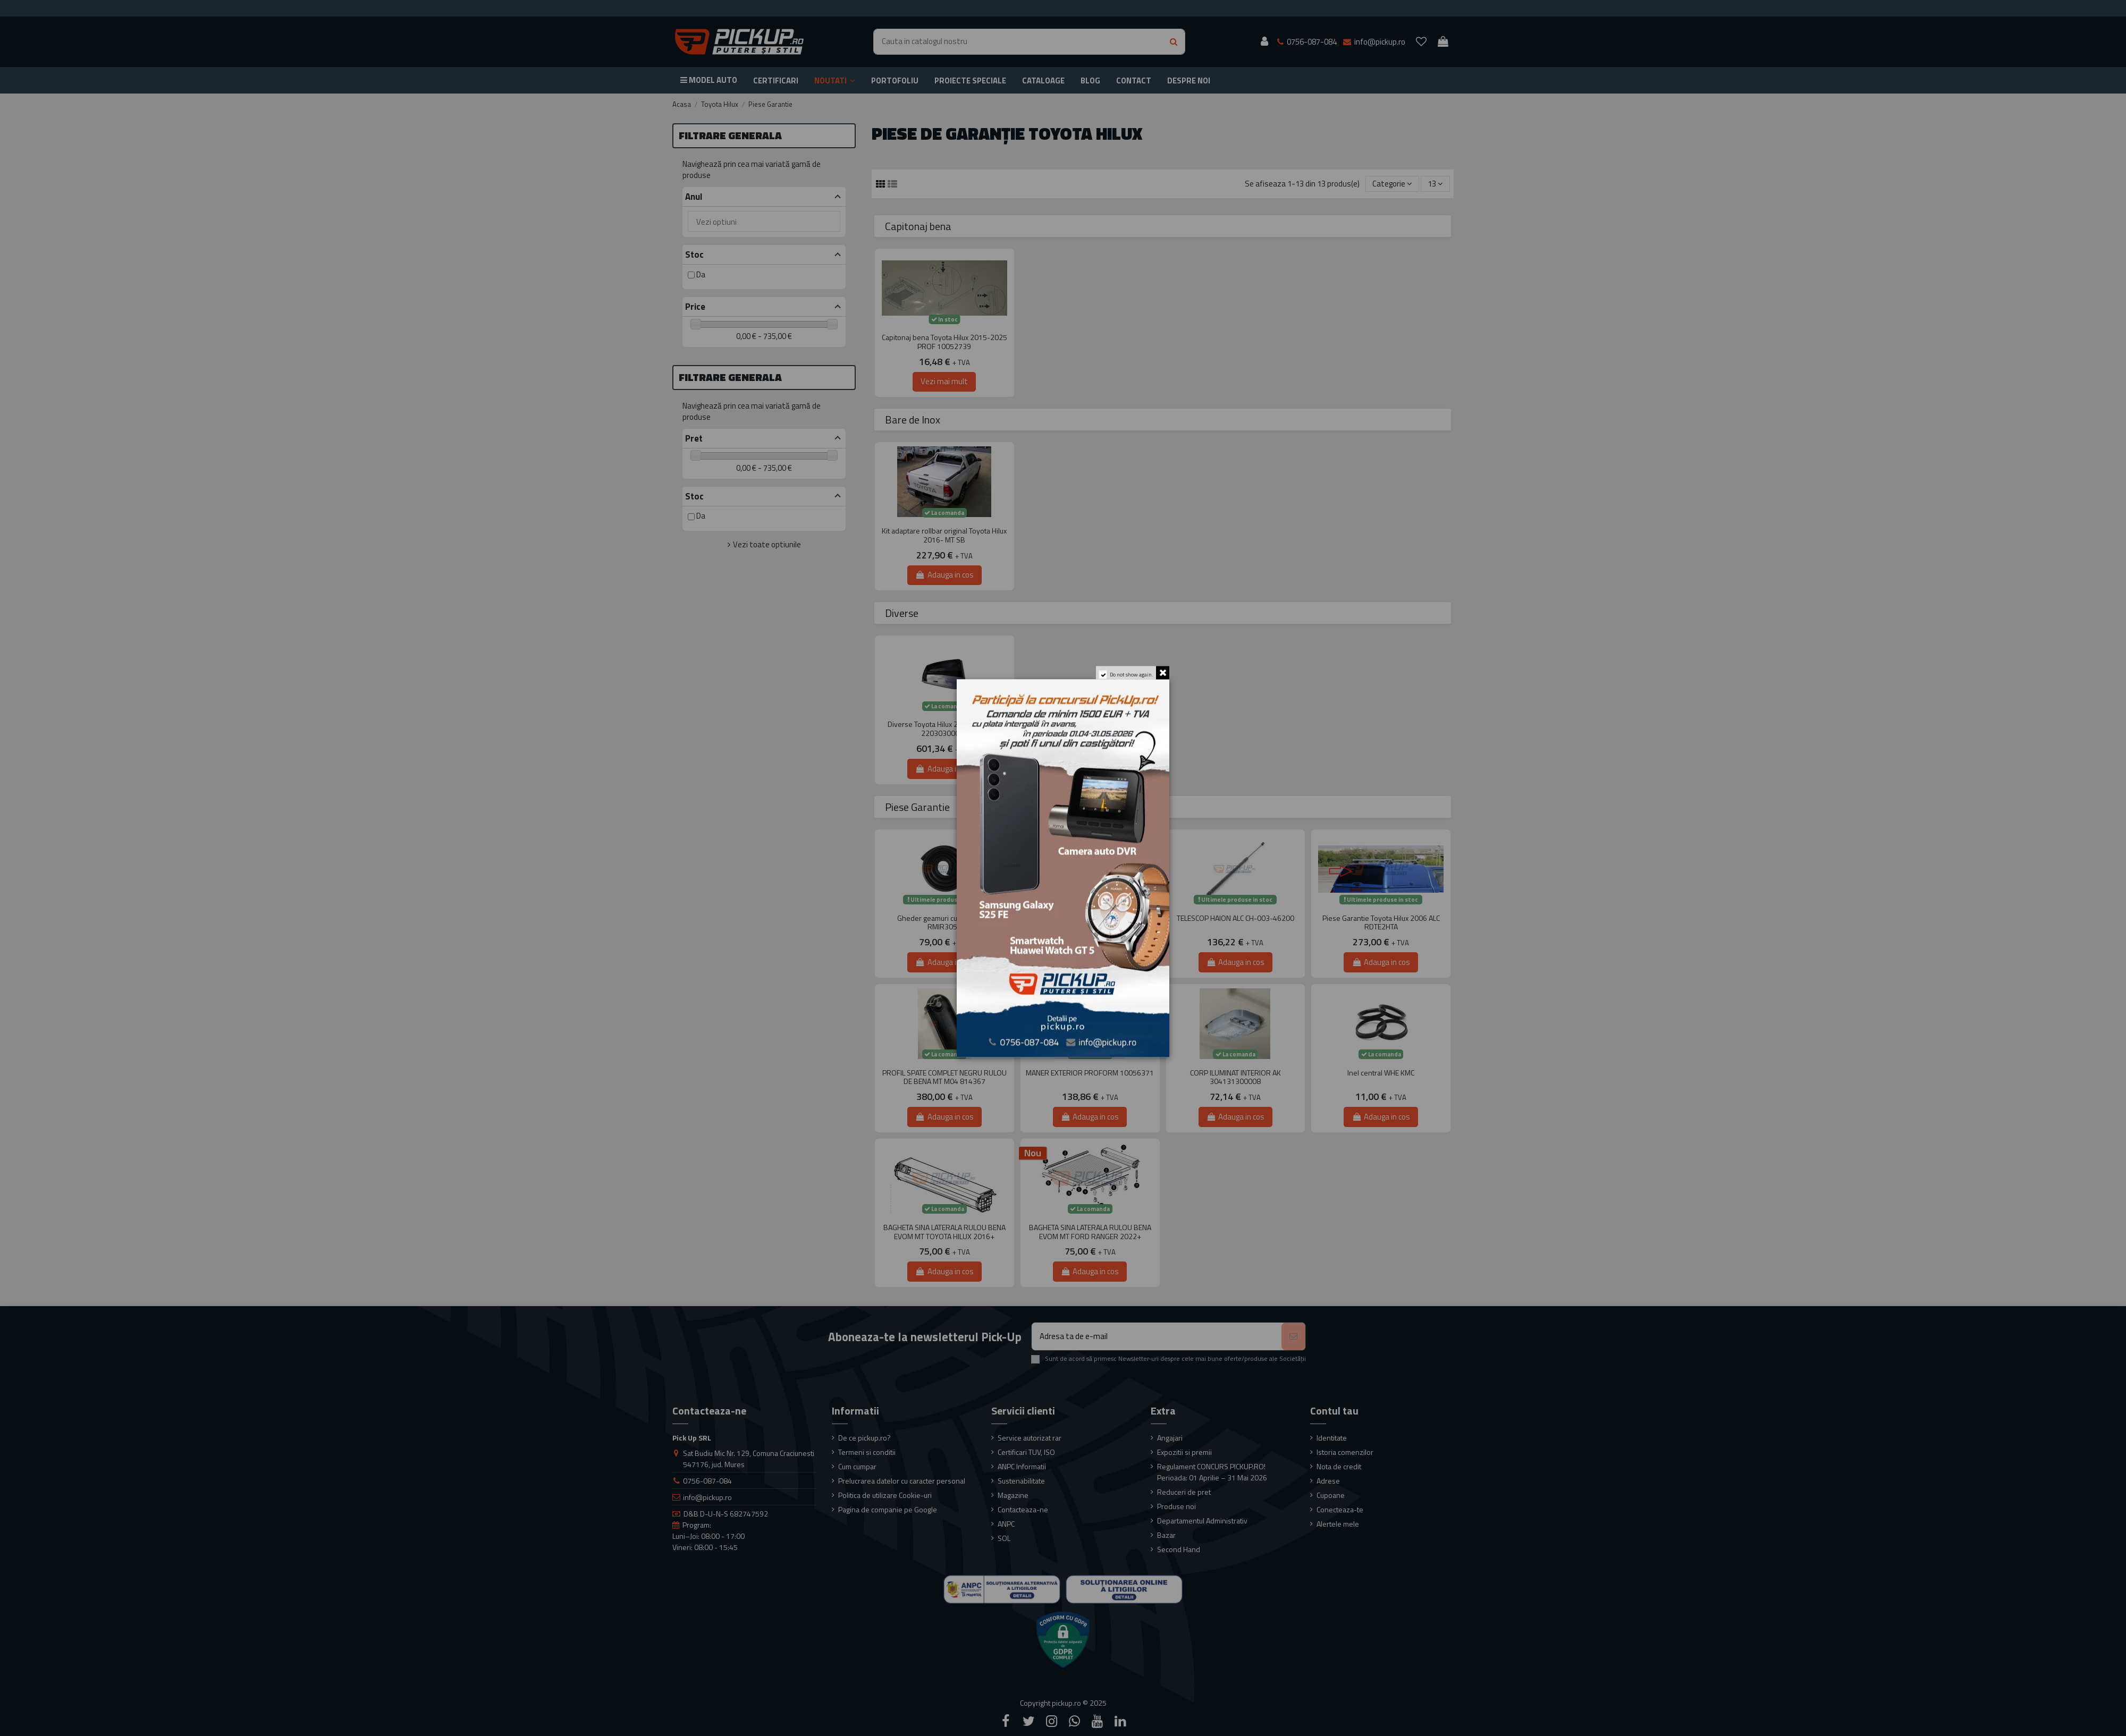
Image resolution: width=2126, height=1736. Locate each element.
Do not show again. (1130, 678)
